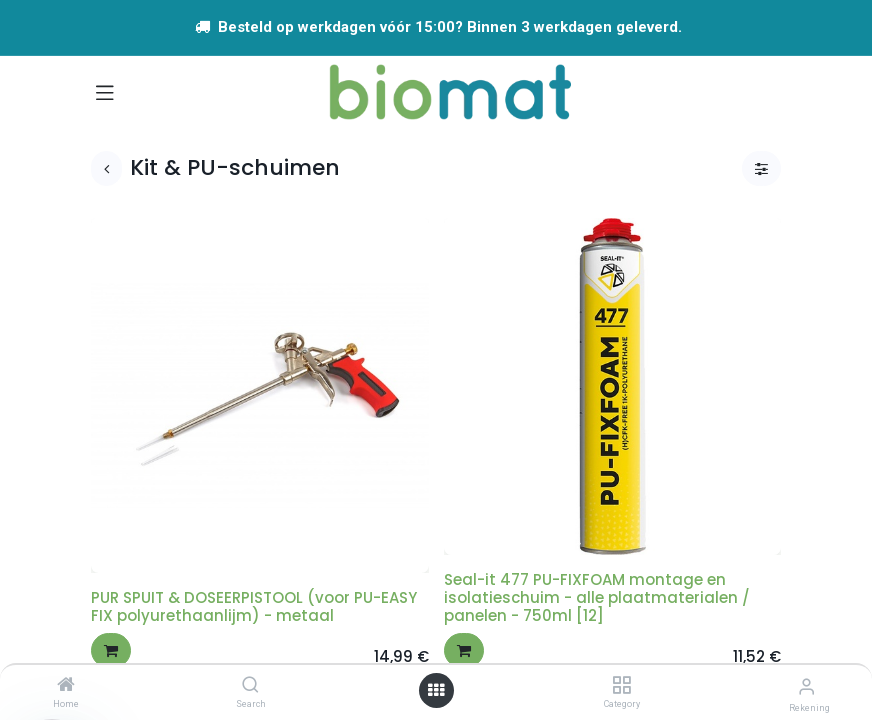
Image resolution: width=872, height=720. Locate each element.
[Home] (66, 686)
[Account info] (806, 686)
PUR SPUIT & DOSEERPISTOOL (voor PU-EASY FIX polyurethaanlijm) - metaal (254, 606)
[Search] (250, 686)
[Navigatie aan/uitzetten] (105, 92)
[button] (111, 650)
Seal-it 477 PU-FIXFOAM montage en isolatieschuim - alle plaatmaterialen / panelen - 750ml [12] (597, 597)
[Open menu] (436, 690)
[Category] (621, 686)
